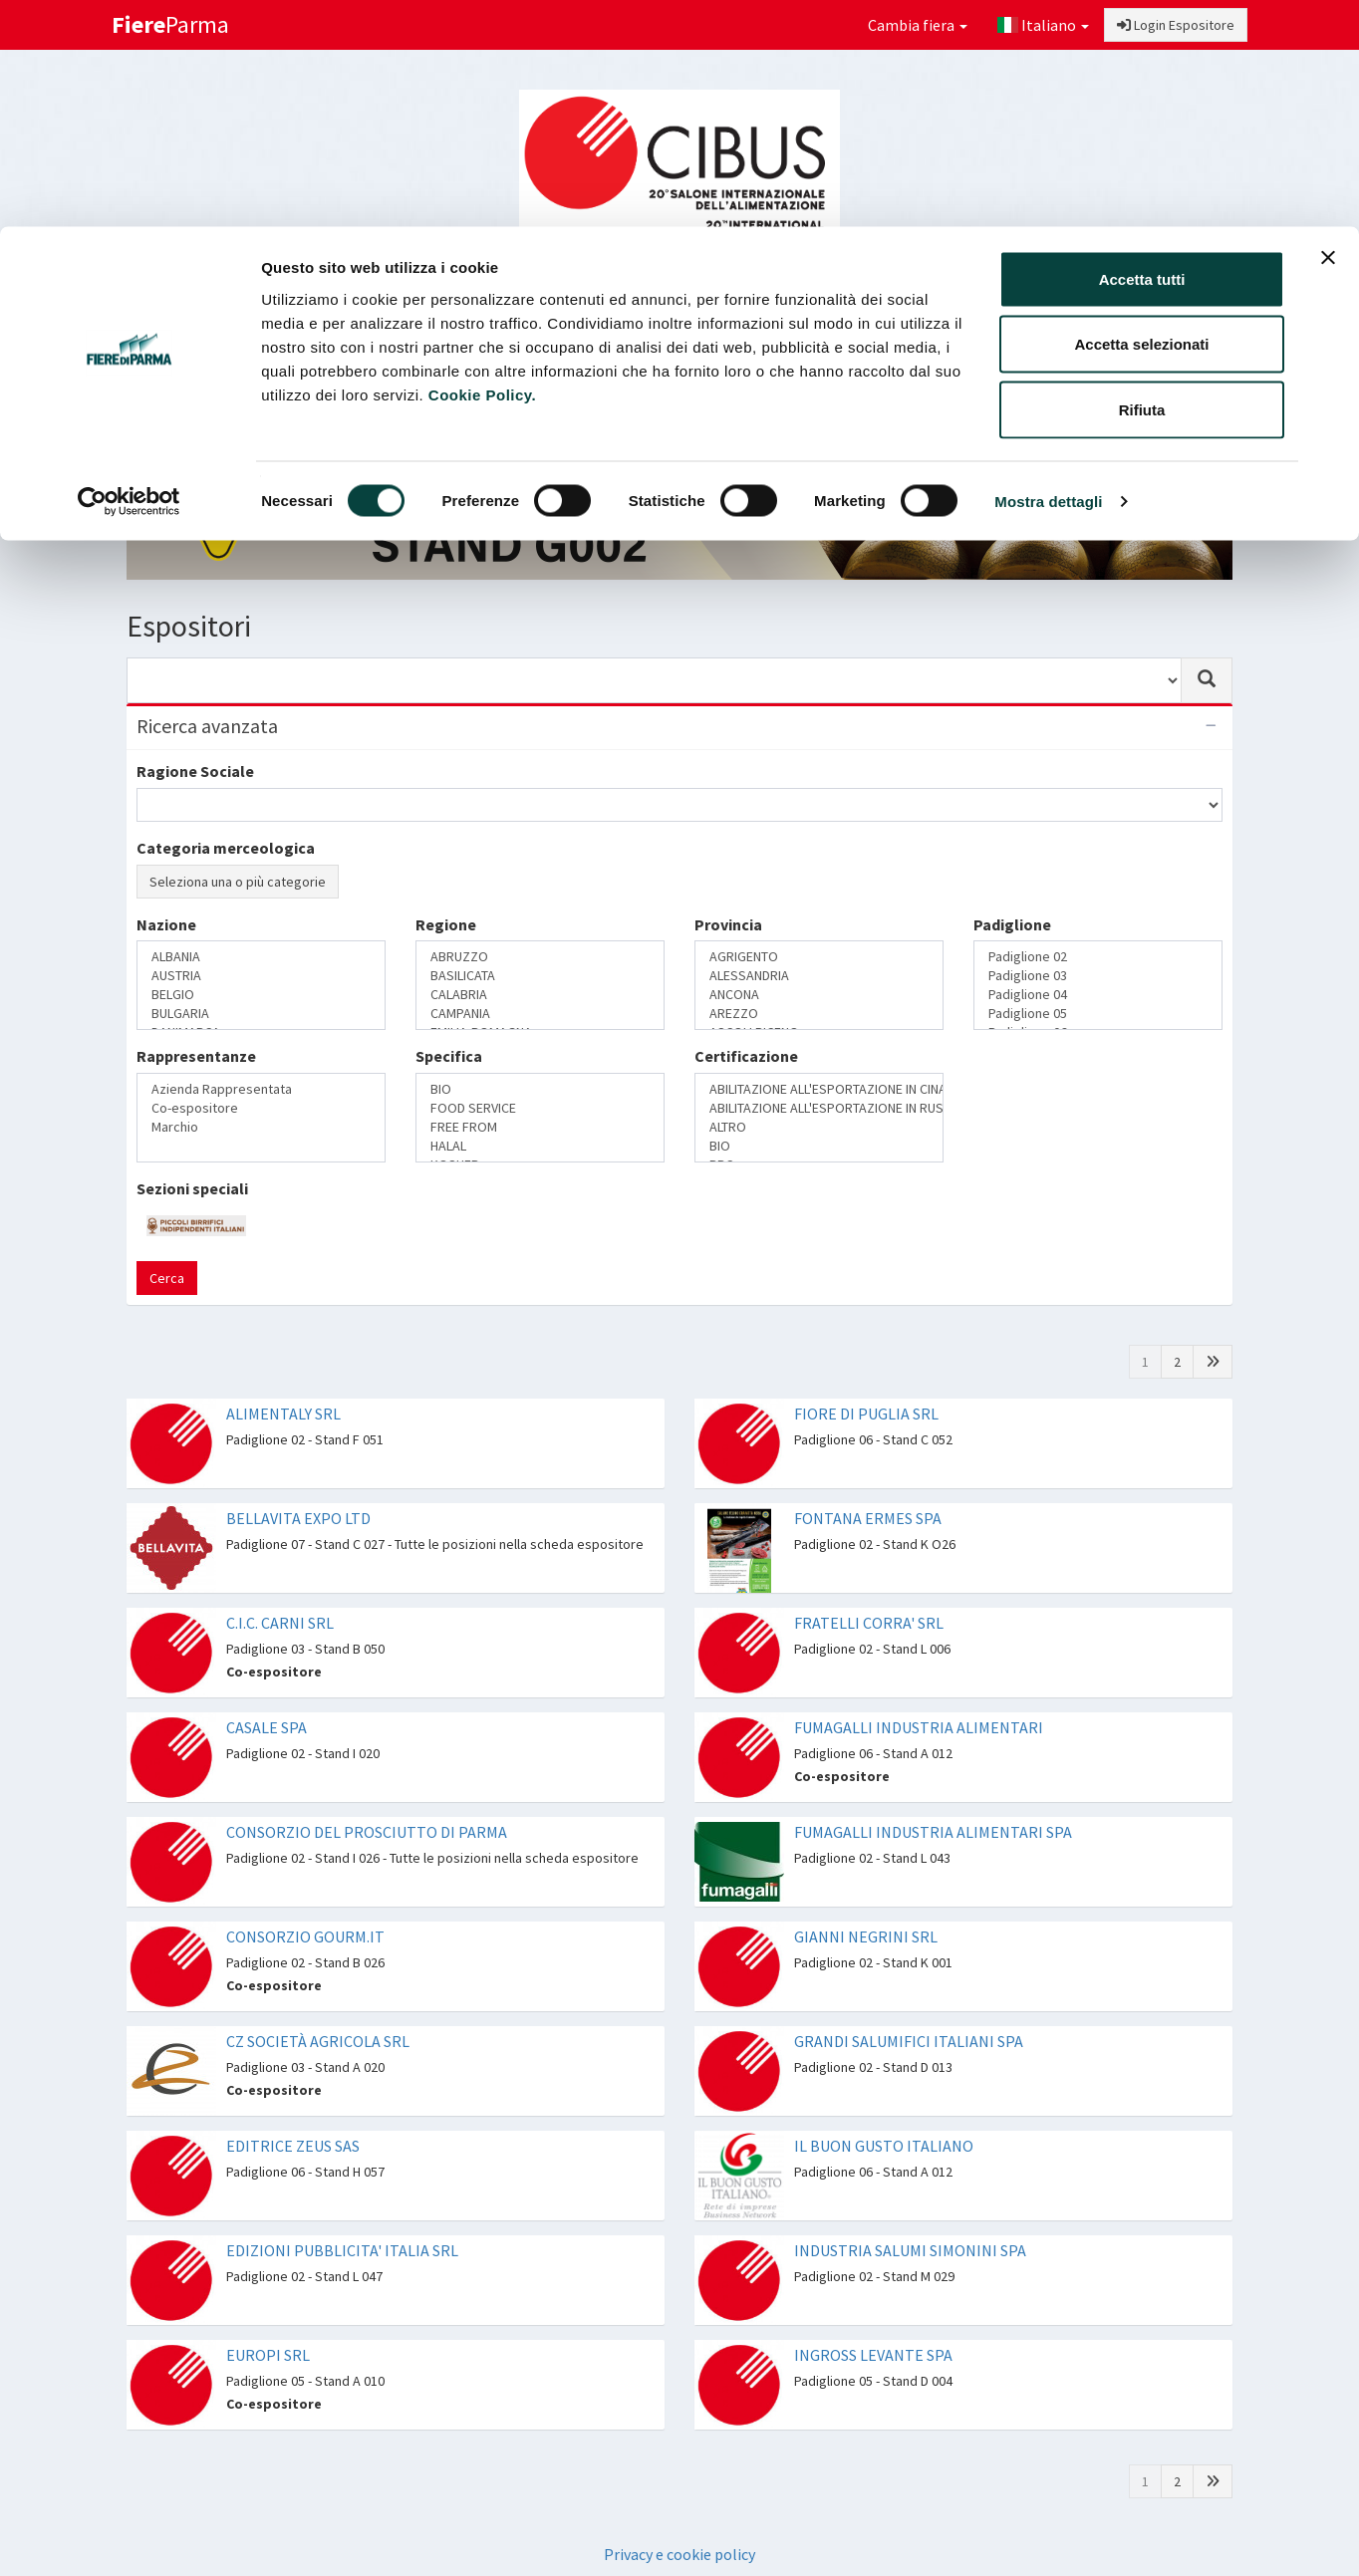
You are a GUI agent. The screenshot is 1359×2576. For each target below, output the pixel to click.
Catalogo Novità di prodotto (997, 355)
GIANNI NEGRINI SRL (866, 1936)
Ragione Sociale (195, 771)
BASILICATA (540, 975)
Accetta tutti (1142, 52)
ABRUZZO (540, 956)
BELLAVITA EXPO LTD (298, 1518)
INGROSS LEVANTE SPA (873, 2355)
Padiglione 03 (1098, 975)
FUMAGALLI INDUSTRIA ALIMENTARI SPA (933, 1832)
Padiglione (1012, 924)
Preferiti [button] (1170, 355)
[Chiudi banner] (1328, 31)
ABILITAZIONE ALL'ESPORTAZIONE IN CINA (819, 1089)
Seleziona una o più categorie (237, 882)
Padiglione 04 (1098, 994)
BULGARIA (261, 1013)
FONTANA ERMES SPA (868, 1518)
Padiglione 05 (1098, 1013)
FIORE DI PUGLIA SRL (866, 1413)
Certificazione (746, 1056)
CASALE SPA (266, 1727)
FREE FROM (540, 1127)
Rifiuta (1142, 182)
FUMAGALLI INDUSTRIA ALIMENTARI (918, 1727)
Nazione (166, 924)
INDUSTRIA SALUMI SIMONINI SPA (910, 2250)
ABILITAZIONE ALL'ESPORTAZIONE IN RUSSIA (819, 1108)
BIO (540, 1089)
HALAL (540, 1146)
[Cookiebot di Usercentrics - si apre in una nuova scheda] (129, 275)
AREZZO (819, 1013)
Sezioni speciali (192, 1188)
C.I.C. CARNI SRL (280, 1623)
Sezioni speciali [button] (643, 355)
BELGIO (261, 994)
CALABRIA (540, 994)
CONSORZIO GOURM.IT (305, 1936)
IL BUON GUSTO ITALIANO (883, 2146)
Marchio (261, 1127)
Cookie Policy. (482, 167)
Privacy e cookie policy (679, 2554)
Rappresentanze (196, 1056)
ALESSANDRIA (819, 975)
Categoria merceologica (225, 848)
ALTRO (819, 1127)
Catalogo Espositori (801, 355)
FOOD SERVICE (540, 1108)
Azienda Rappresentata (261, 1089)
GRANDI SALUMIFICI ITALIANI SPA (908, 2041)
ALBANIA (261, 956)
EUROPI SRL (268, 2355)
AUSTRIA (261, 975)
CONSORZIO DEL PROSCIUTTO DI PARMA (366, 1832)
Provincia (728, 924)
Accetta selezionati (1141, 118)
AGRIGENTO (819, 956)
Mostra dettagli (1048, 274)
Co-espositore (261, 1108)
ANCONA (819, 994)
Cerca (166, 1278)
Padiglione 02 (1098, 956)
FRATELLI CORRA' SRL (869, 1623)
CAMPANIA (540, 1013)
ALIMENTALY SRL (283, 1413)
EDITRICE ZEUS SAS (293, 2146)
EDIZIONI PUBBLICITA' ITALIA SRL (342, 2250)
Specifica (448, 1056)
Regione (445, 924)
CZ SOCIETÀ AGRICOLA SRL (317, 2041)
